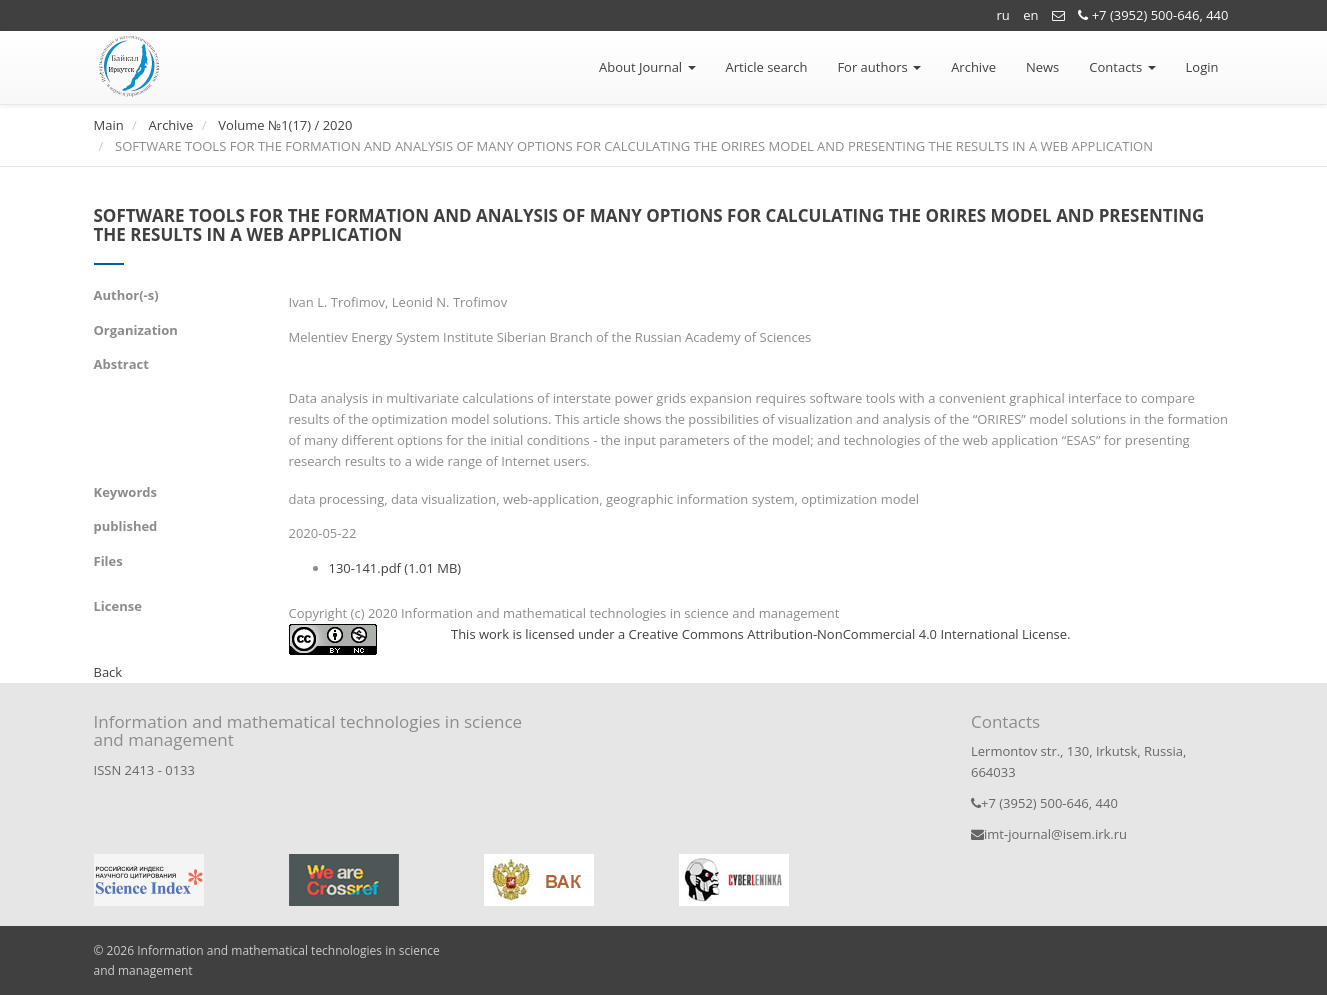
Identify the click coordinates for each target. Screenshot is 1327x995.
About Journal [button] (647, 67)
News (1042, 67)
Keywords (125, 492)
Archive (973, 67)
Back (108, 672)
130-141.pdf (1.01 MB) (395, 568)
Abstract (121, 364)
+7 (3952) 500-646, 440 (1153, 15)
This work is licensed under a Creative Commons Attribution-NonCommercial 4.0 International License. (761, 634)
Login (1202, 67)
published (126, 526)
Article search (767, 67)
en (1030, 15)
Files (108, 561)
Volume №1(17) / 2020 (285, 125)
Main (109, 125)
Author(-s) (126, 295)
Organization (136, 330)
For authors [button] (879, 67)
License (118, 606)
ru (1003, 15)
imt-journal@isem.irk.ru (1049, 834)
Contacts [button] (1122, 67)
